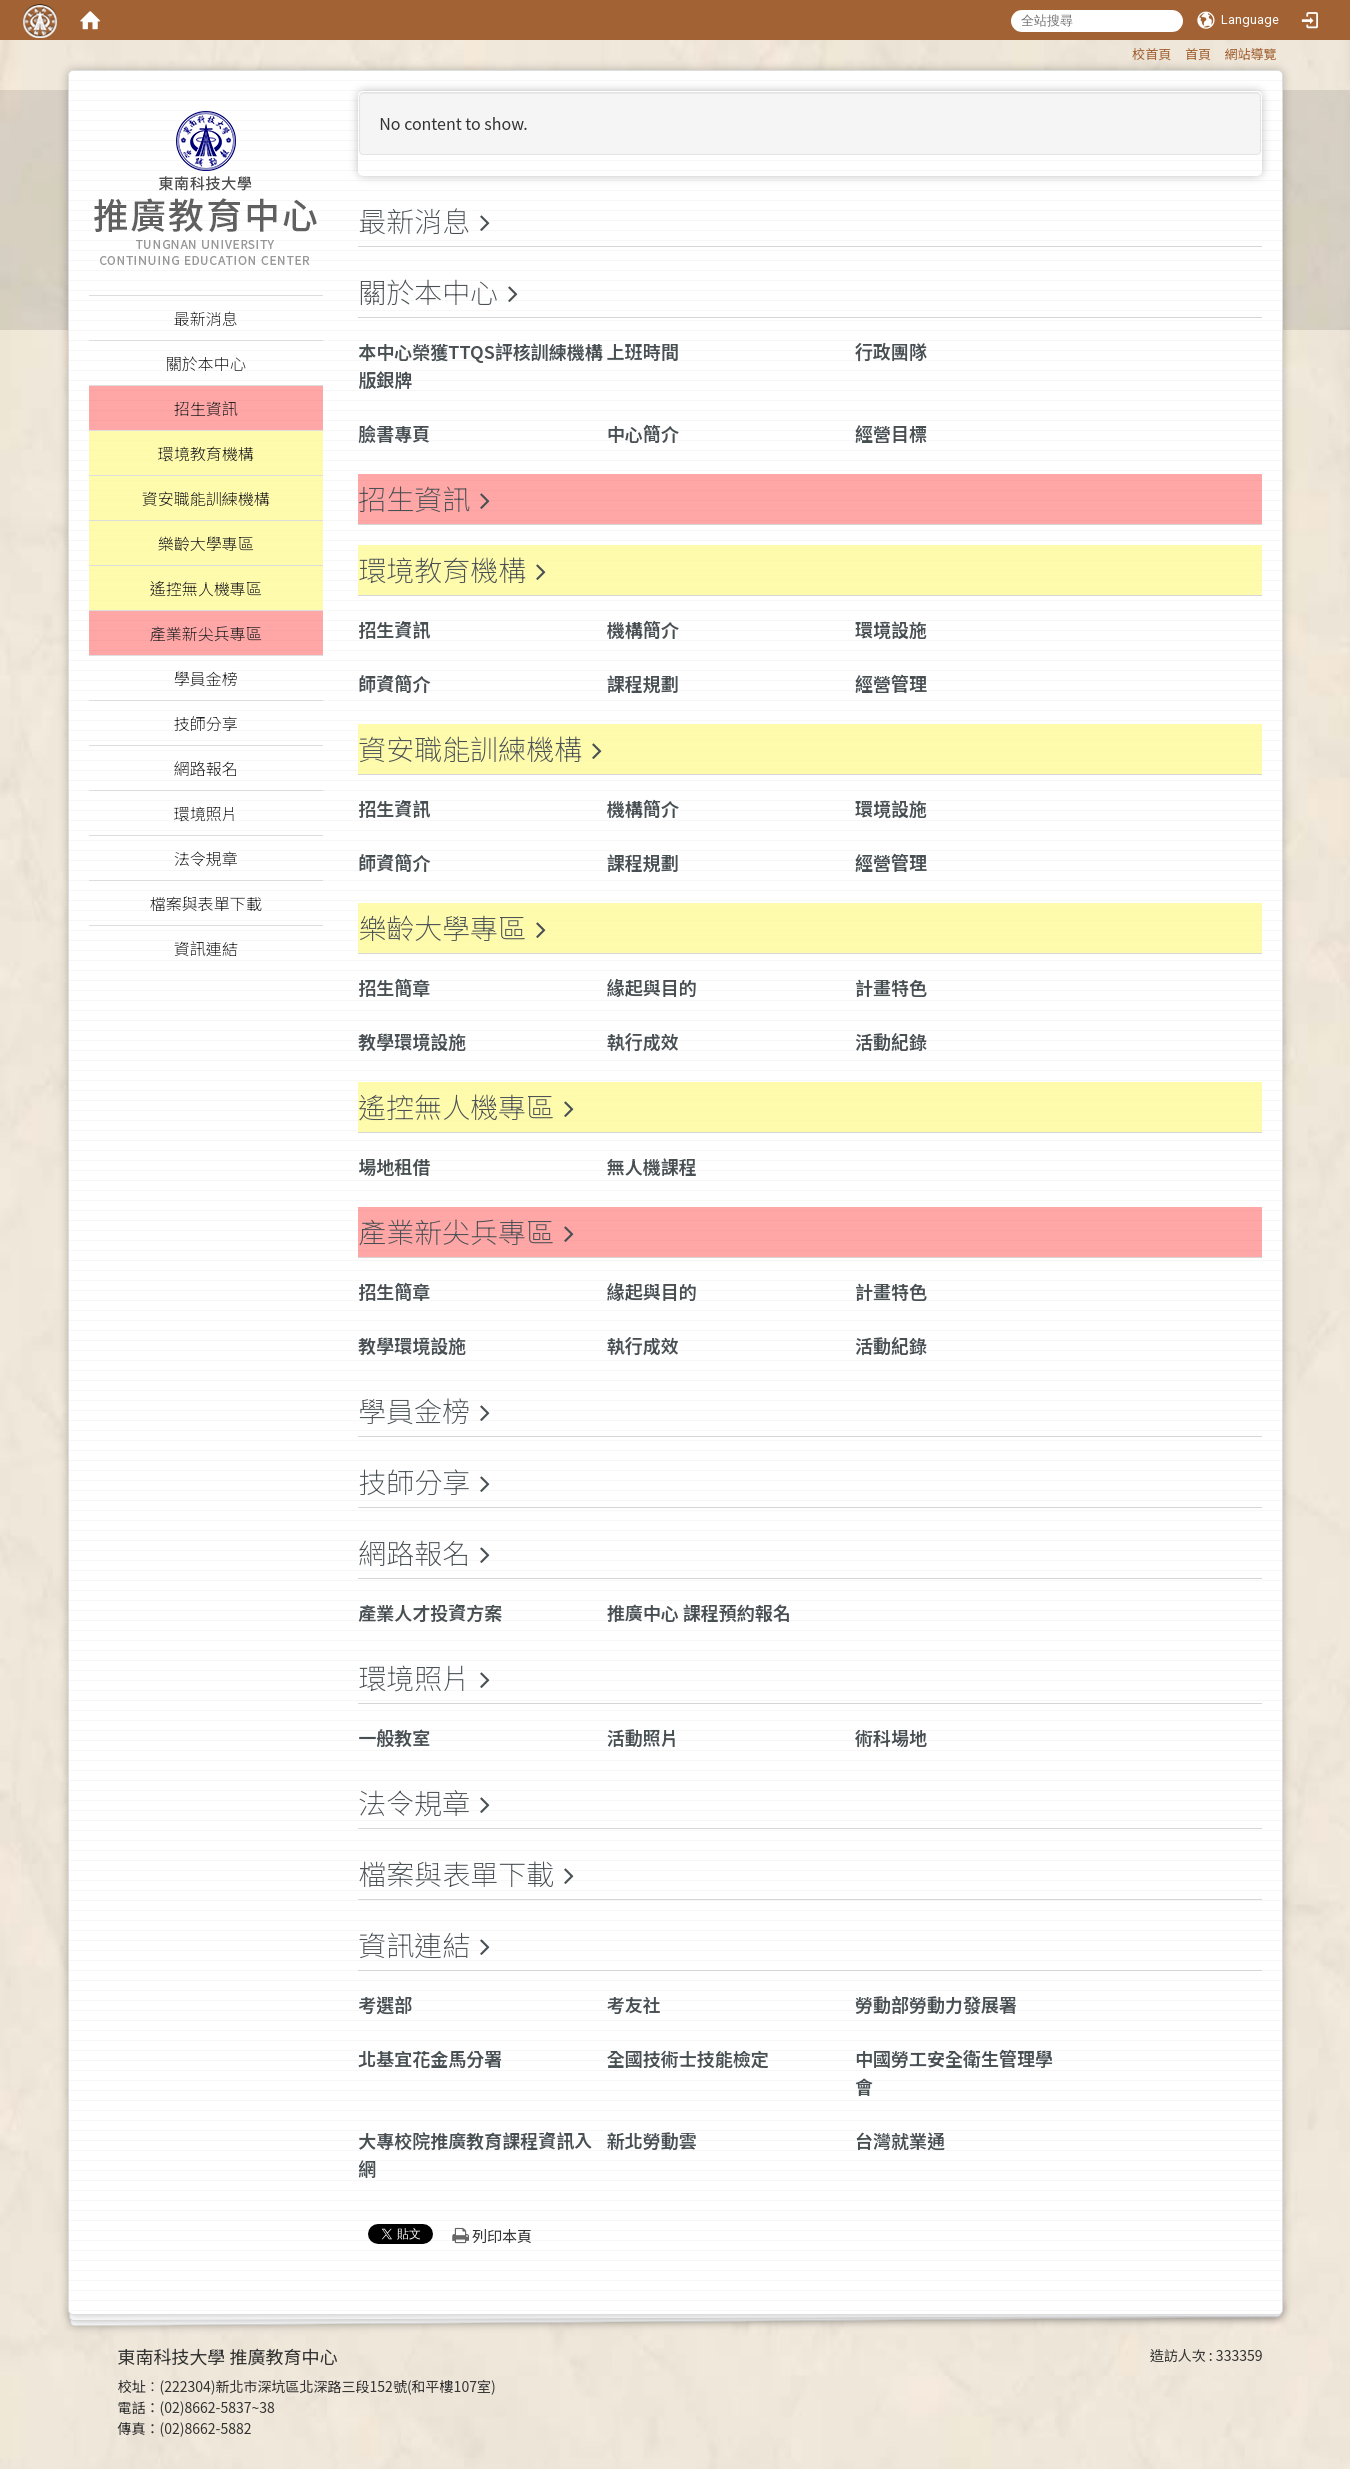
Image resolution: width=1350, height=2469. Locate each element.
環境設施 (891, 629)
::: (1122, 50)
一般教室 (394, 1737)
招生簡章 (394, 987)
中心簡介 (643, 433)
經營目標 (891, 433)
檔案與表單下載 (456, 1873)
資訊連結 (414, 1944)
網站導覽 (1250, 53)
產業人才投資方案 (430, 1612)
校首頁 (1151, 53)
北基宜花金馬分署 (430, 2058)
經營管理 (891, 683)
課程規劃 (643, 683)
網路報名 (414, 1552)
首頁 (1198, 53)
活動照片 (643, 1737)
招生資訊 (414, 498)
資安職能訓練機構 (470, 748)
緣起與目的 (652, 987)
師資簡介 (394, 683)
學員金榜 (414, 1410)
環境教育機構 (442, 569)
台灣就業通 (900, 2140)
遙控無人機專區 (456, 1106)
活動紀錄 (891, 1041)
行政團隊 (891, 351)
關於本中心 (428, 291)
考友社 (634, 2004)
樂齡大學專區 (442, 927)
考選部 (385, 2004)
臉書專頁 (394, 433)
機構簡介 (643, 629)
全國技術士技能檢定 (688, 2058)
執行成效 (643, 1041)
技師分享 (414, 1481)
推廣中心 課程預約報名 (699, 1612)
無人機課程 (652, 1166)
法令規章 (414, 1802)
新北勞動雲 (652, 2140)
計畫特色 (891, 987)
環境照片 (414, 1677)
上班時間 (643, 351)
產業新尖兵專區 (456, 1231)
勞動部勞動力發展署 (936, 2004)
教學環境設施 (412, 1041)
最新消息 (414, 220)
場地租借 (394, 1166)
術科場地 (891, 1737)
